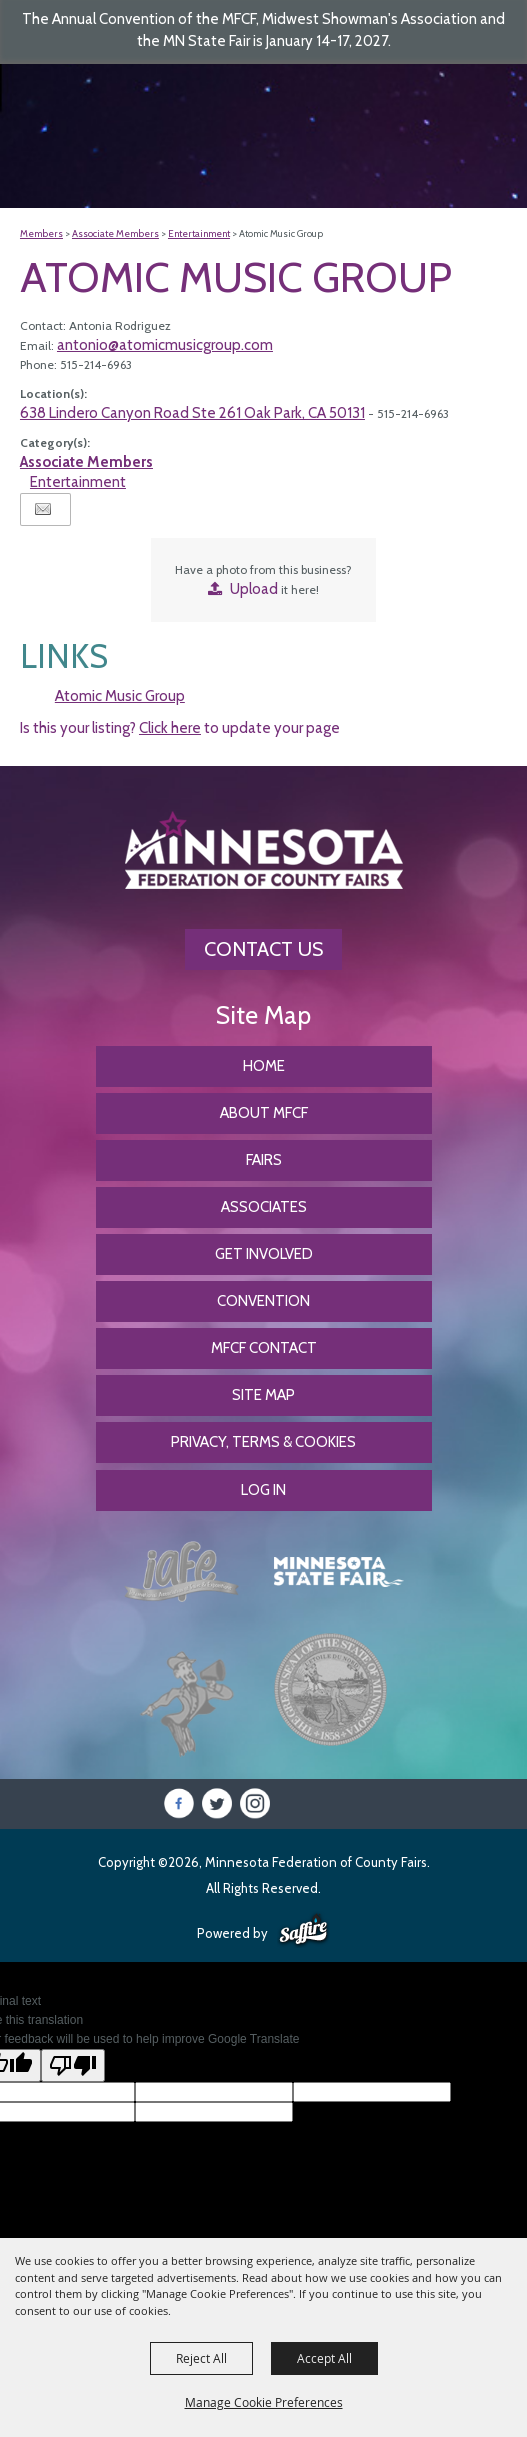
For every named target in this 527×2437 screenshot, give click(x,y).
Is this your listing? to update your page (180, 728)
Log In (263, 1490)
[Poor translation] (73, 2065)
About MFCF (264, 1113)
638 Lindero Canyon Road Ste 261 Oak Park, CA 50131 (192, 413)
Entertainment (199, 233)
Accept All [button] (324, 2358)
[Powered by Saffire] (303, 1931)
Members (41, 233)
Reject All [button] (201, 2358)
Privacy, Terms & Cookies (263, 1442)
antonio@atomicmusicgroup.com (165, 345)
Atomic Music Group (120, 696)
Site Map (263, 1395)
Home (264, 1066)
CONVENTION (263, 1301)
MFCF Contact (264, 1348)
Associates (264, 1207)
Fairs (264, 1160)
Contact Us (263, 949)
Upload (254, 589)
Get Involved (264, 1254)
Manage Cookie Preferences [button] (264, 2402)
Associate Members (115, 233)
